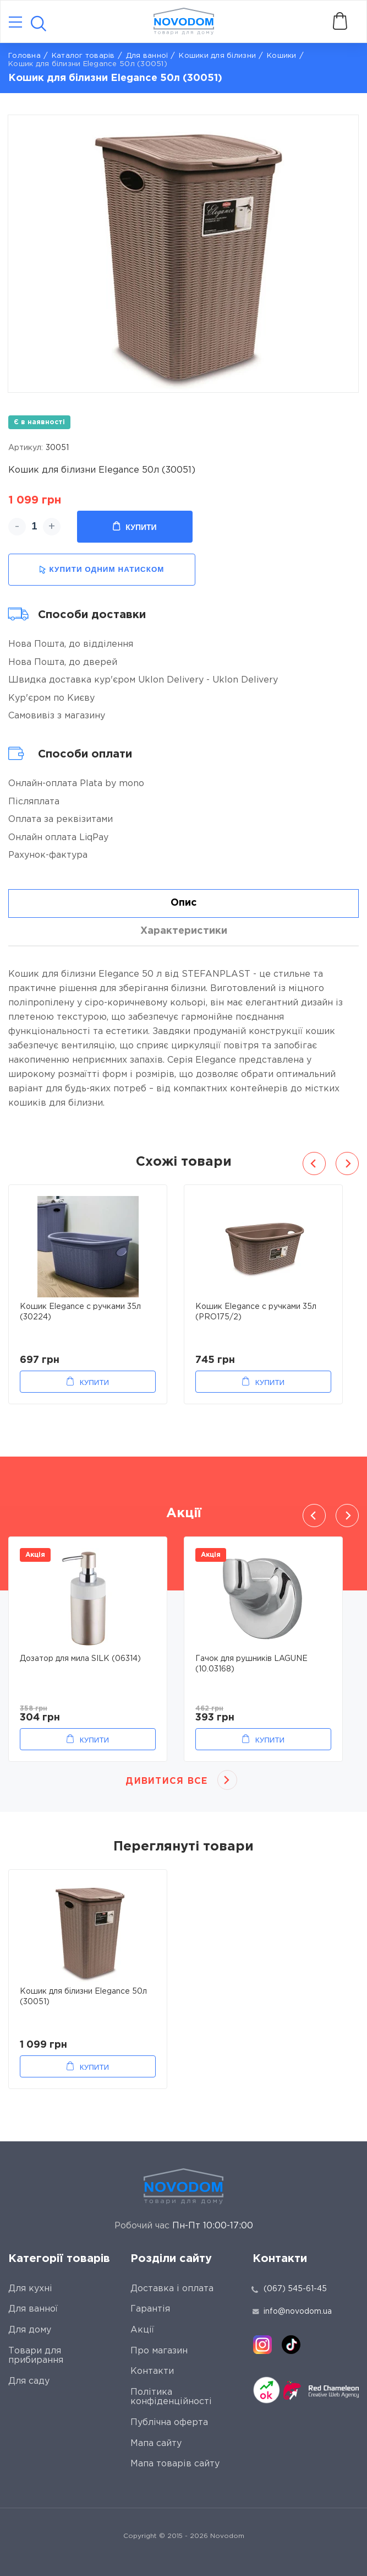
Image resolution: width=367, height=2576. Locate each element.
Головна (24, 56)
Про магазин (159, 2351)
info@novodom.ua (292, 2311)
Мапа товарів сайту (175, 2464)
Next (347, 1163)
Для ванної (147, 56)
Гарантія (150, 2309)
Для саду (29, 2381)
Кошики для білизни (217, 56)
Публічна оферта (169, 2422)
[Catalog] (15, 23)
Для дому (29, 2330)
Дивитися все (166, 1781)
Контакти (152, 2371)
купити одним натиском (101, 570)
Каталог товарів (83, 56)
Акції (142, 2330)
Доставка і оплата (171, 2289)
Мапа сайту (156, 2443)
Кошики (282, 56)
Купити (134, 527)
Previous (314, 1163)
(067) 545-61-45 (295, 2289)
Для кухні (30, 2289)
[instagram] (262, 2345)
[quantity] (34, 526)
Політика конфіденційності (171, 2397)
